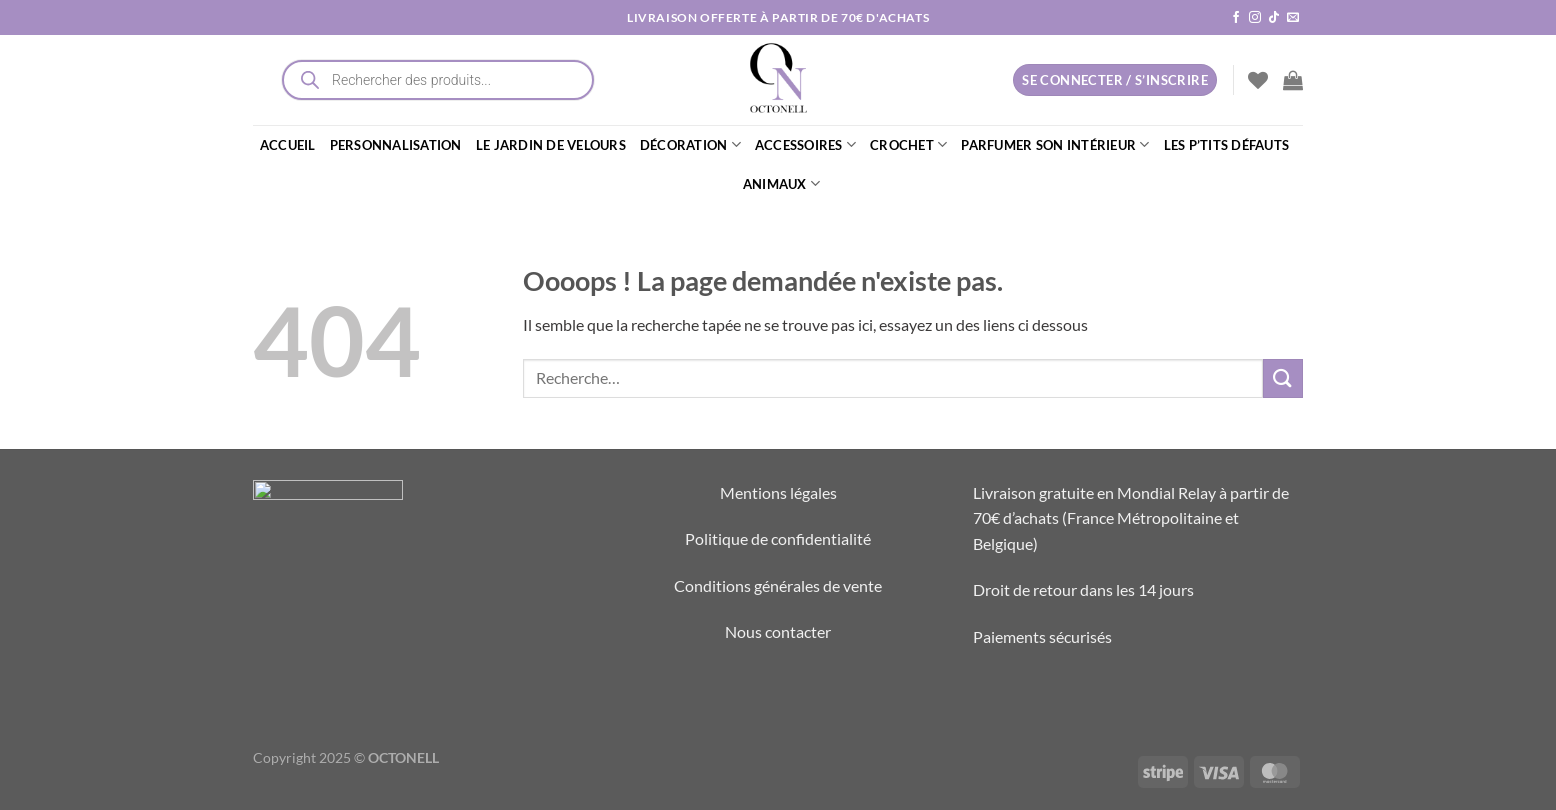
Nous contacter (778, 631)
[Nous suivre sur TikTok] (1274, 18)
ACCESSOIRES (805, 144)
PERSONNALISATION (396, 145)
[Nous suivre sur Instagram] (1255, 18)
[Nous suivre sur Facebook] (1236, 18)
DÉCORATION (690, 144)
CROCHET (908, 144)
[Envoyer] (1283, 378)
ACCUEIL (288, 145)
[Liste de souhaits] (1258, 80)
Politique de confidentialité (778, 538)
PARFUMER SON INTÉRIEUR (1055, 144)
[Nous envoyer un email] (1293, 18)
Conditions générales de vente (778, 585)
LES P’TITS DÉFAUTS (1227, 145)
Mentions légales (778, 492)
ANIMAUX (781, 183)
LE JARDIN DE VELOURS (551, 145)
